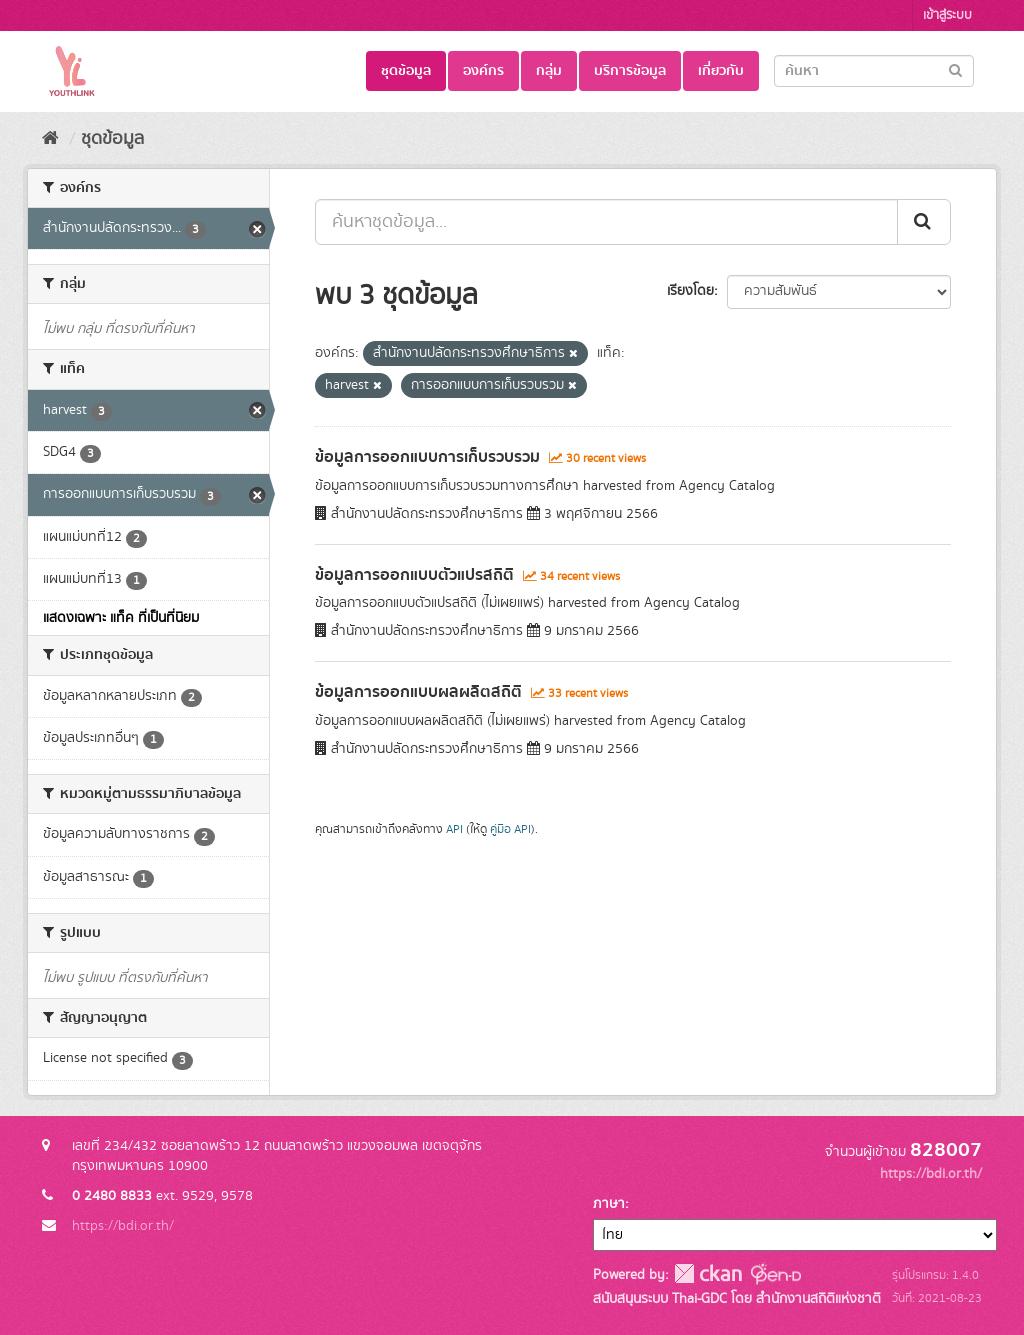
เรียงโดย (690, 291)
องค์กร (483, 71)
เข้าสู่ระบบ (947, 15)
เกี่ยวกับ (721, 71)
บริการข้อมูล (630, 71)
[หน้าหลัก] (50, 139)
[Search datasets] (874, 71)
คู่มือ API (510, 829)
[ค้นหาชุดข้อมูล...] (606, 222)
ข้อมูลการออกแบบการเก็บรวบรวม (427, 457)
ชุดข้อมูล (406, 71)
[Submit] (955, 69)
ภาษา (609, 1204)
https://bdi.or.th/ (123, 1226)
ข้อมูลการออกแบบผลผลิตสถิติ (418, 692)
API (454, 829)
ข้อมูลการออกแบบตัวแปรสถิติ (414, 575)
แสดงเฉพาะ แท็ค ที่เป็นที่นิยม (121, 618)
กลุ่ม (549, 71)
